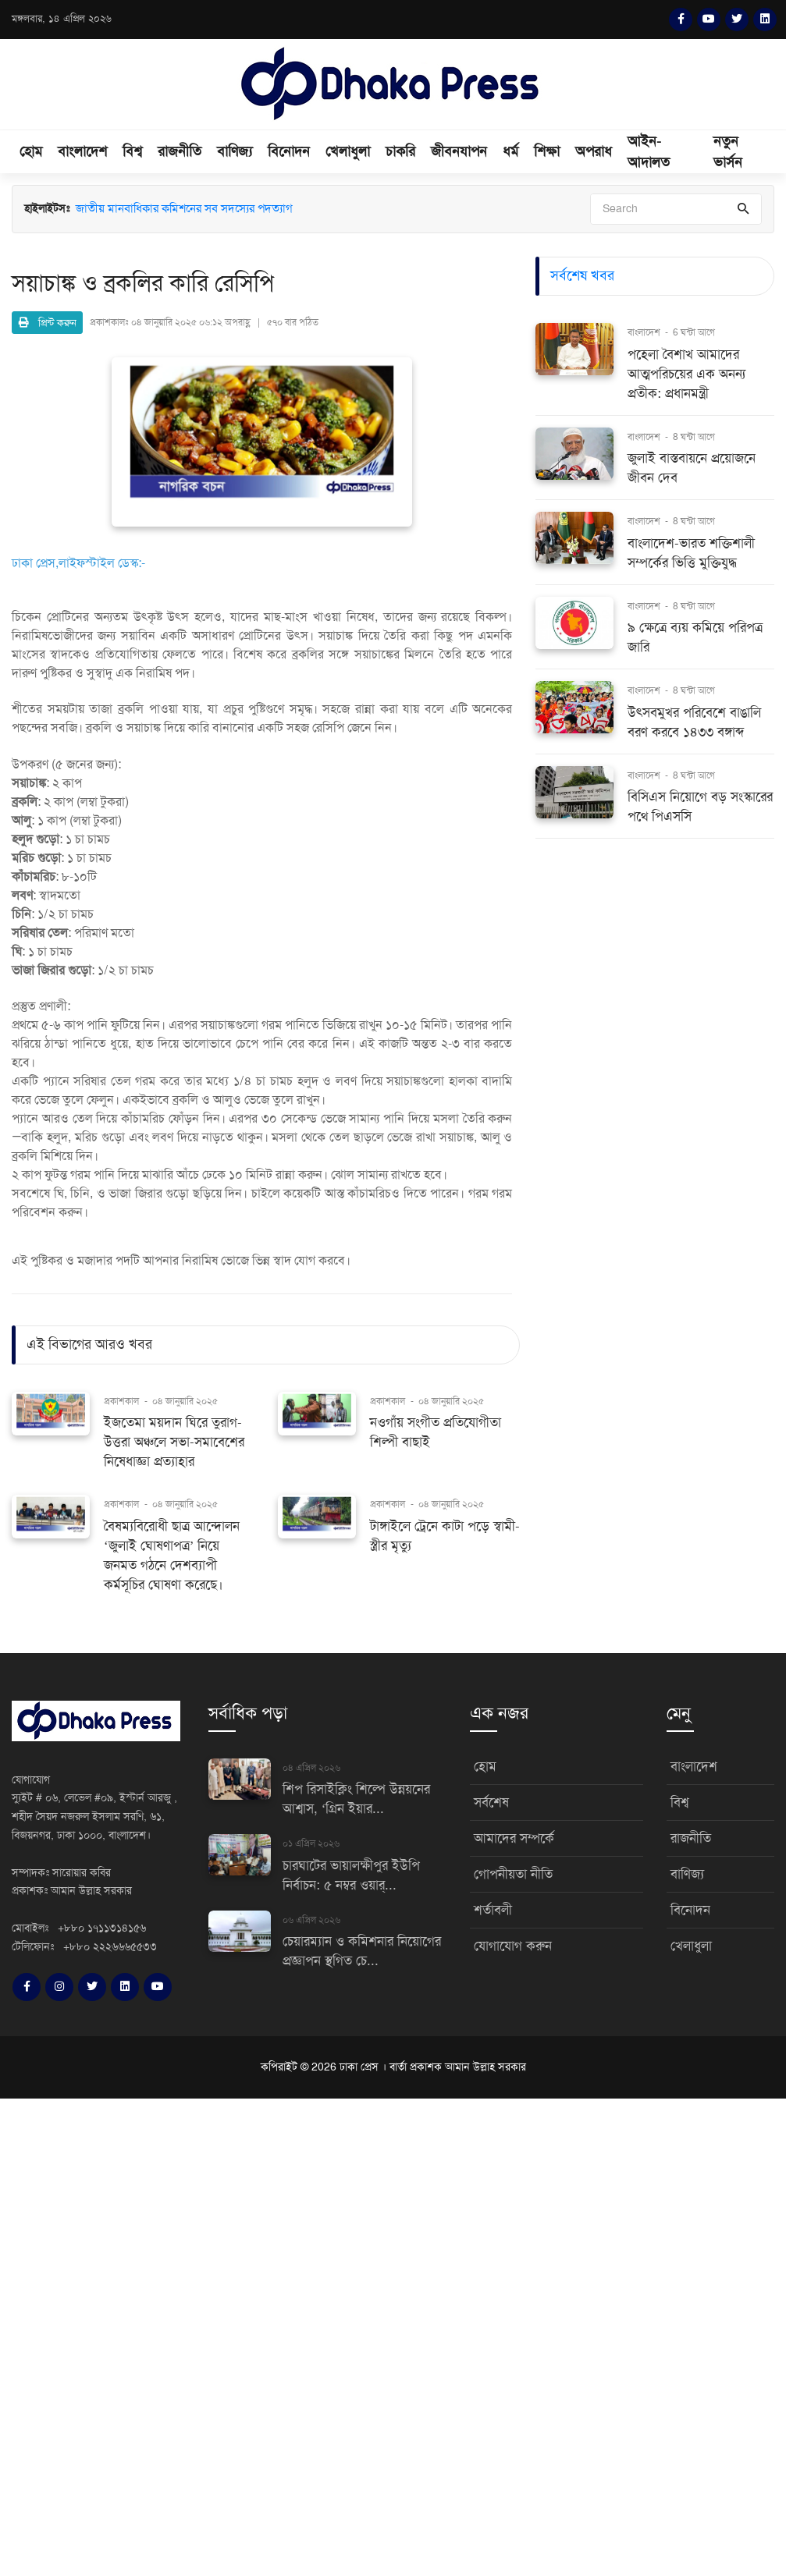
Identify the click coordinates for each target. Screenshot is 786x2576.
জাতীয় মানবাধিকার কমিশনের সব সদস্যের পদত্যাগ (184, 209)
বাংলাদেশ (82, 151)
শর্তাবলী (493, 1910)
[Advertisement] (393, 2335)
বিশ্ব (132, 151)
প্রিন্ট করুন (47, 322)
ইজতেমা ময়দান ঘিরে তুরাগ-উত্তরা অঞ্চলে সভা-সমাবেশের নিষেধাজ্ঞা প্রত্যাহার (174, 1442)
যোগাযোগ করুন (513, 1946)
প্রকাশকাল (121, 1401)
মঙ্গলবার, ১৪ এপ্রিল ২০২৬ (62, 18)
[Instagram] (59, 1987)
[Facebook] (680, 19)
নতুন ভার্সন (727, 152)
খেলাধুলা (347, 151)
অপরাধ (593, 151)
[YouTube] (708, 19)
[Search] (676, 209)
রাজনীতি (179, 151)
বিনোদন (289, 151)
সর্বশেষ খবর (582, 275)
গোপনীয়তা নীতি (513, 1874)
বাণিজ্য (234, 151)
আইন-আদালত (649, 152)
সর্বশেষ (491, 1802)
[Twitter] (737, 19)
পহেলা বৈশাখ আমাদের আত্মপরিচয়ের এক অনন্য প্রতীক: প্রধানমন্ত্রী (686, 374)
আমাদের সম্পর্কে (514, 1838)
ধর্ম (510, 151)
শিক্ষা (547, 151)
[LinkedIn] (765, 19)
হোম (31, 151)
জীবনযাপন (459, 151)
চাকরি (400, 151)
